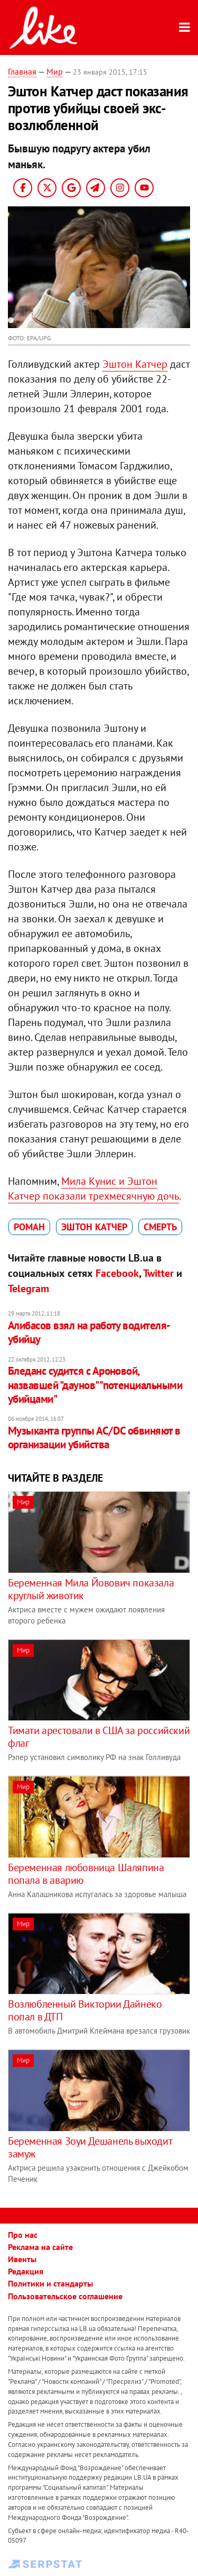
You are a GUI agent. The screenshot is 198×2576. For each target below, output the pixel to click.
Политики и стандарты (50, 2283)
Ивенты (22, 2259)
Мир (54, 71)
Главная (22, 71)
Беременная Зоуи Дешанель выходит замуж (90, 2147)
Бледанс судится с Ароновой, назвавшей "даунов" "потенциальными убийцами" (95, 1385)
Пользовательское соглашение (65, 2296)
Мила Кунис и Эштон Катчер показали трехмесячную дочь (93, 1188)
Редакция (25, 2271)
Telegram (28, 1288)
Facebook (117, 1273)
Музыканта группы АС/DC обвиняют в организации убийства (94, 1437)
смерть (160, 1227)
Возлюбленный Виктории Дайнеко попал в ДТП (85, 2010)
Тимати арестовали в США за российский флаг (99, 1737)
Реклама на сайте (40, 2247)
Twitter (158, 1273)
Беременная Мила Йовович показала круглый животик (91, 1589)
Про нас (22, 2234)
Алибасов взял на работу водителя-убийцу (89, 1332)
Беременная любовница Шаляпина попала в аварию (86, 1874)
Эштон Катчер (134, 364)
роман (29, 1227)
